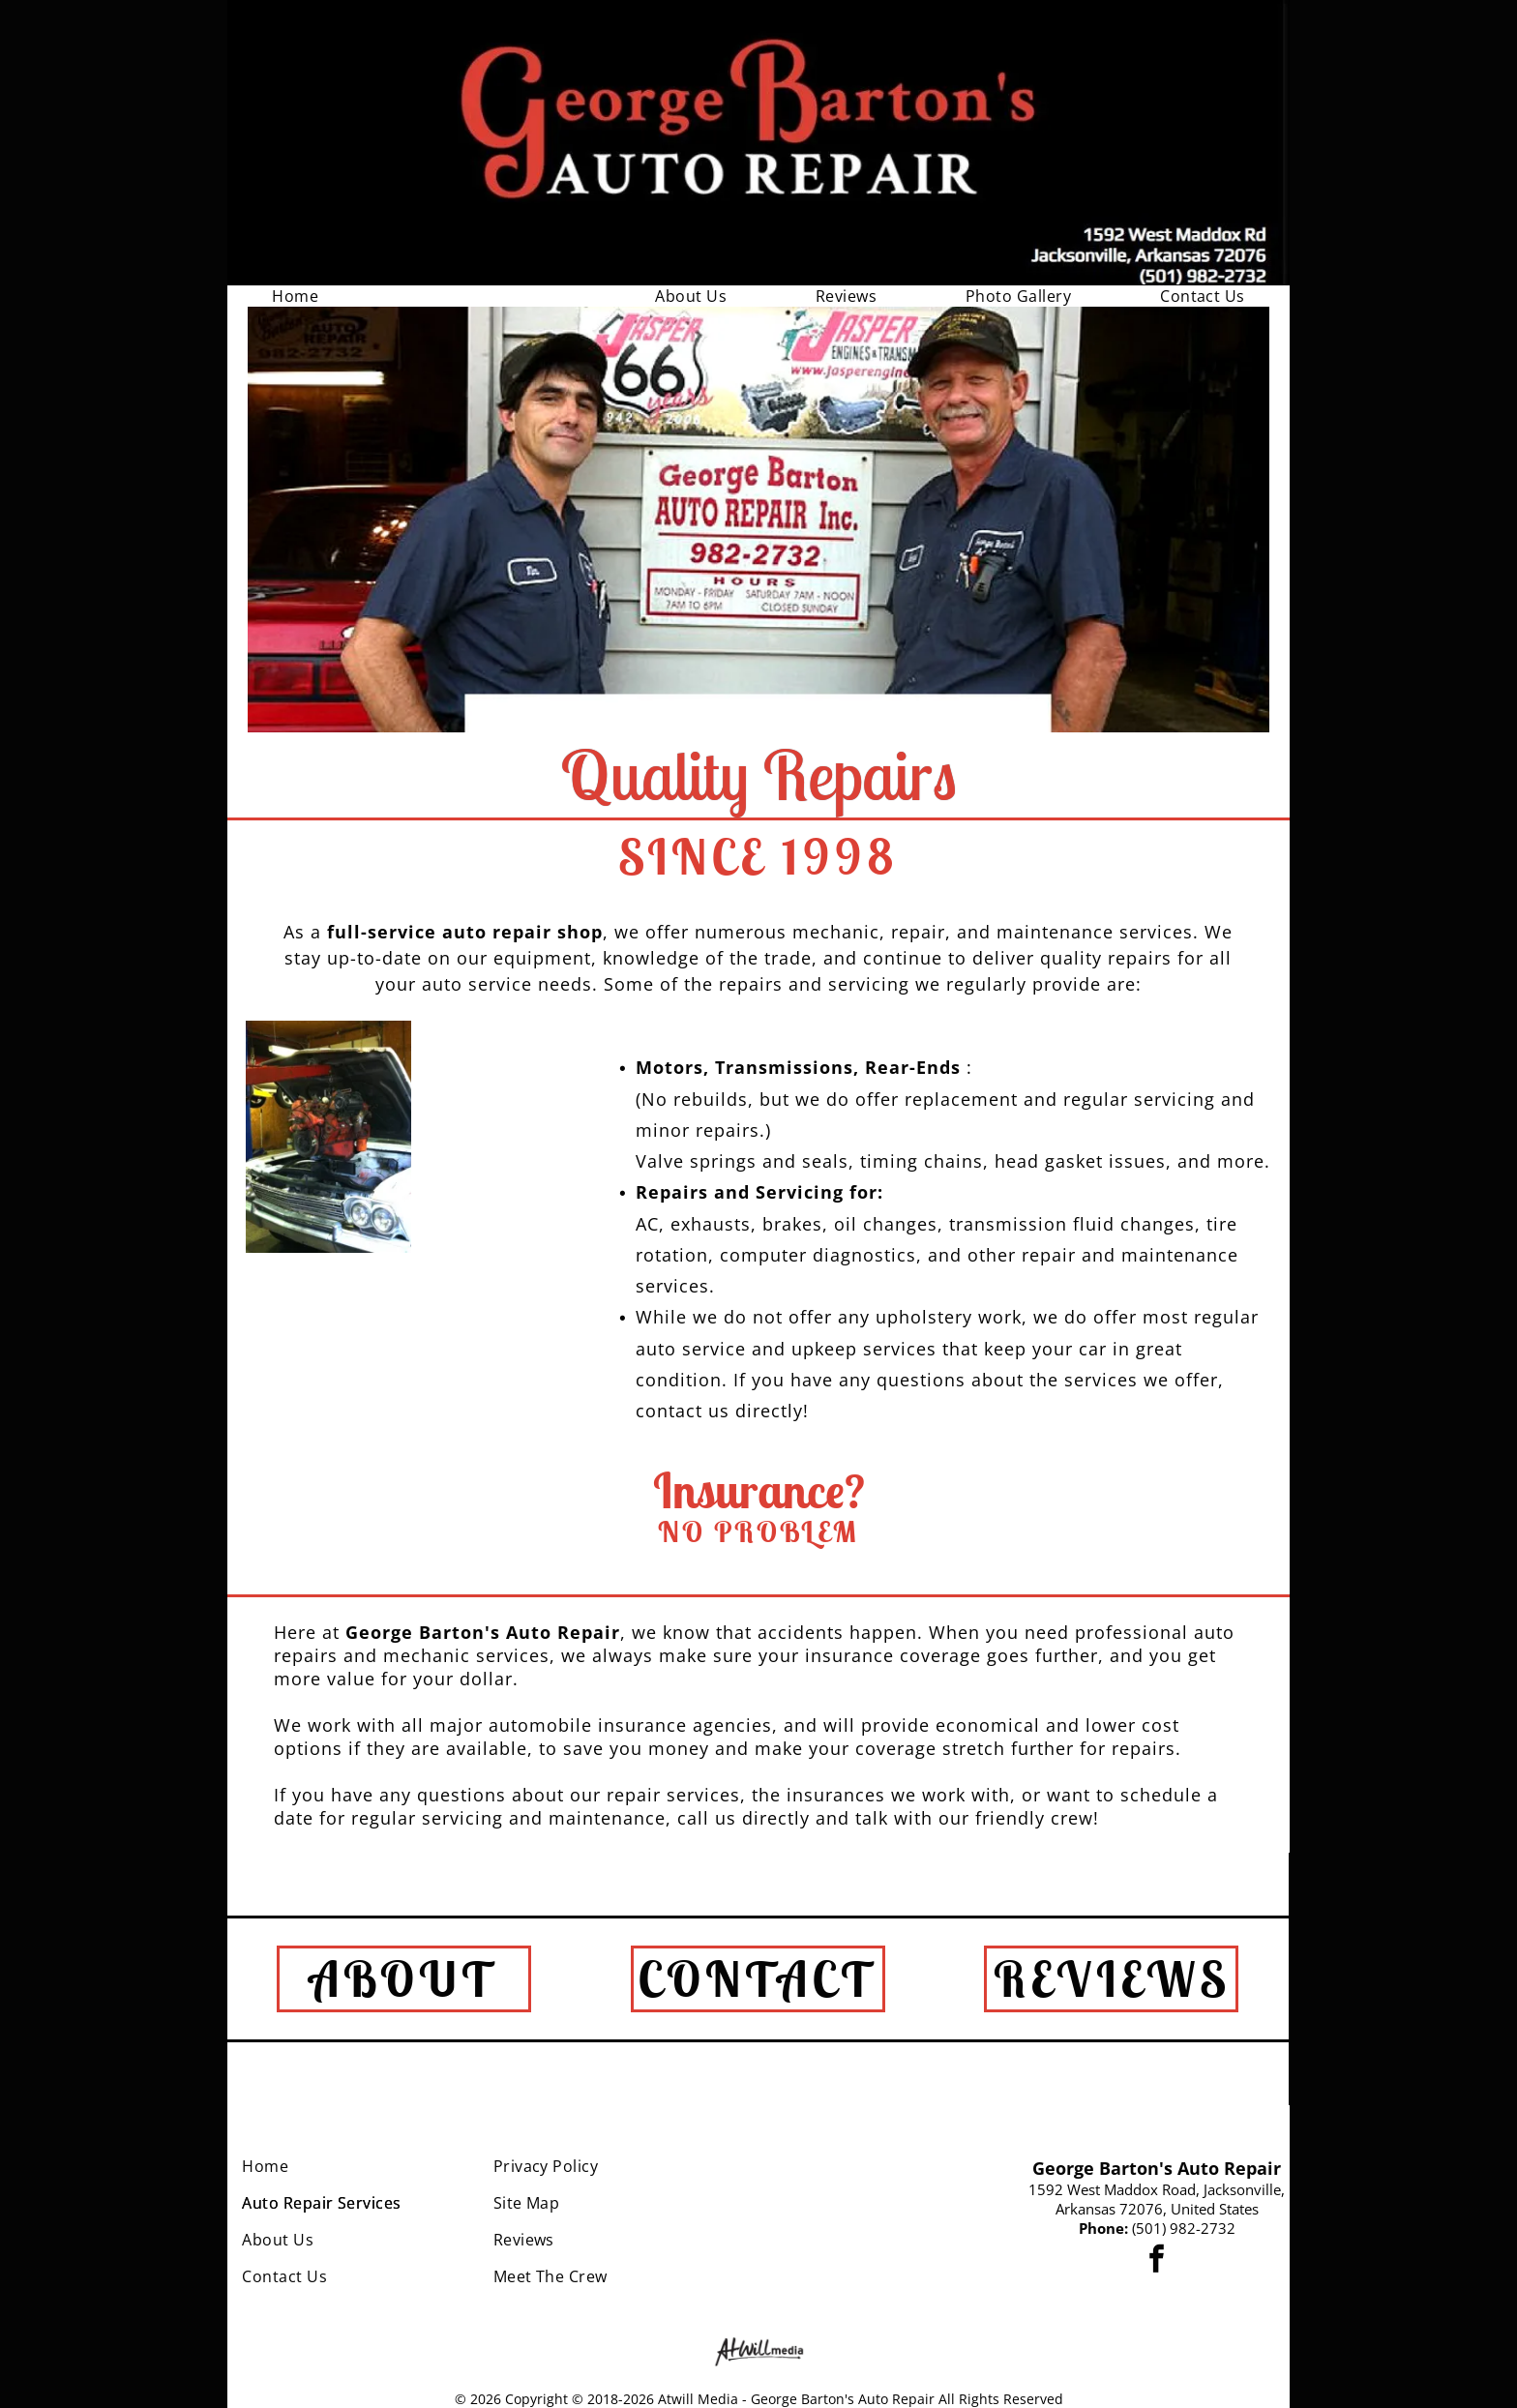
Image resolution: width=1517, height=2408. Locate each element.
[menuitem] (295, 296)
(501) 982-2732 (1183, 2228)
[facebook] (1157, 2261)
